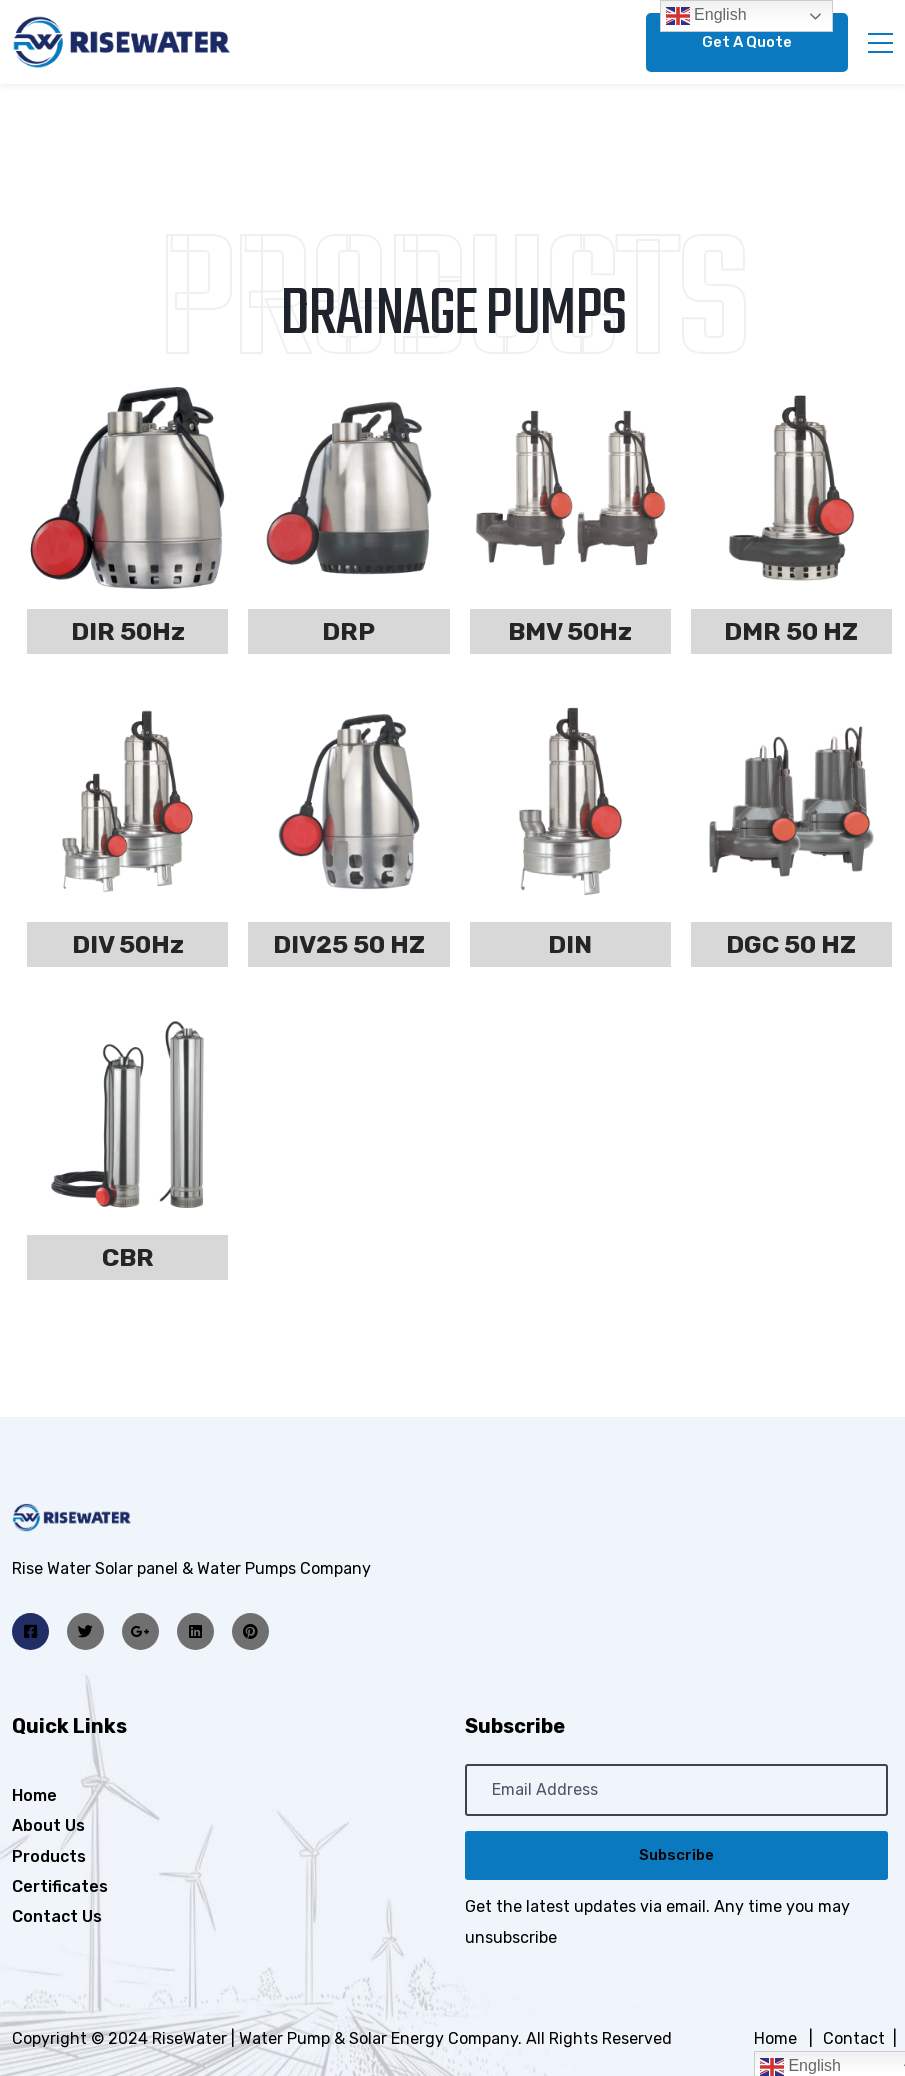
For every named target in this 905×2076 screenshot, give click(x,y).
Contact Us (57, 1916)
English (706, 16)
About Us (48, 1825)
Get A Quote (747, 42)
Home (34, 1795)
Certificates (60, 1886)
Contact (854, 2038)
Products (49, 1856)
